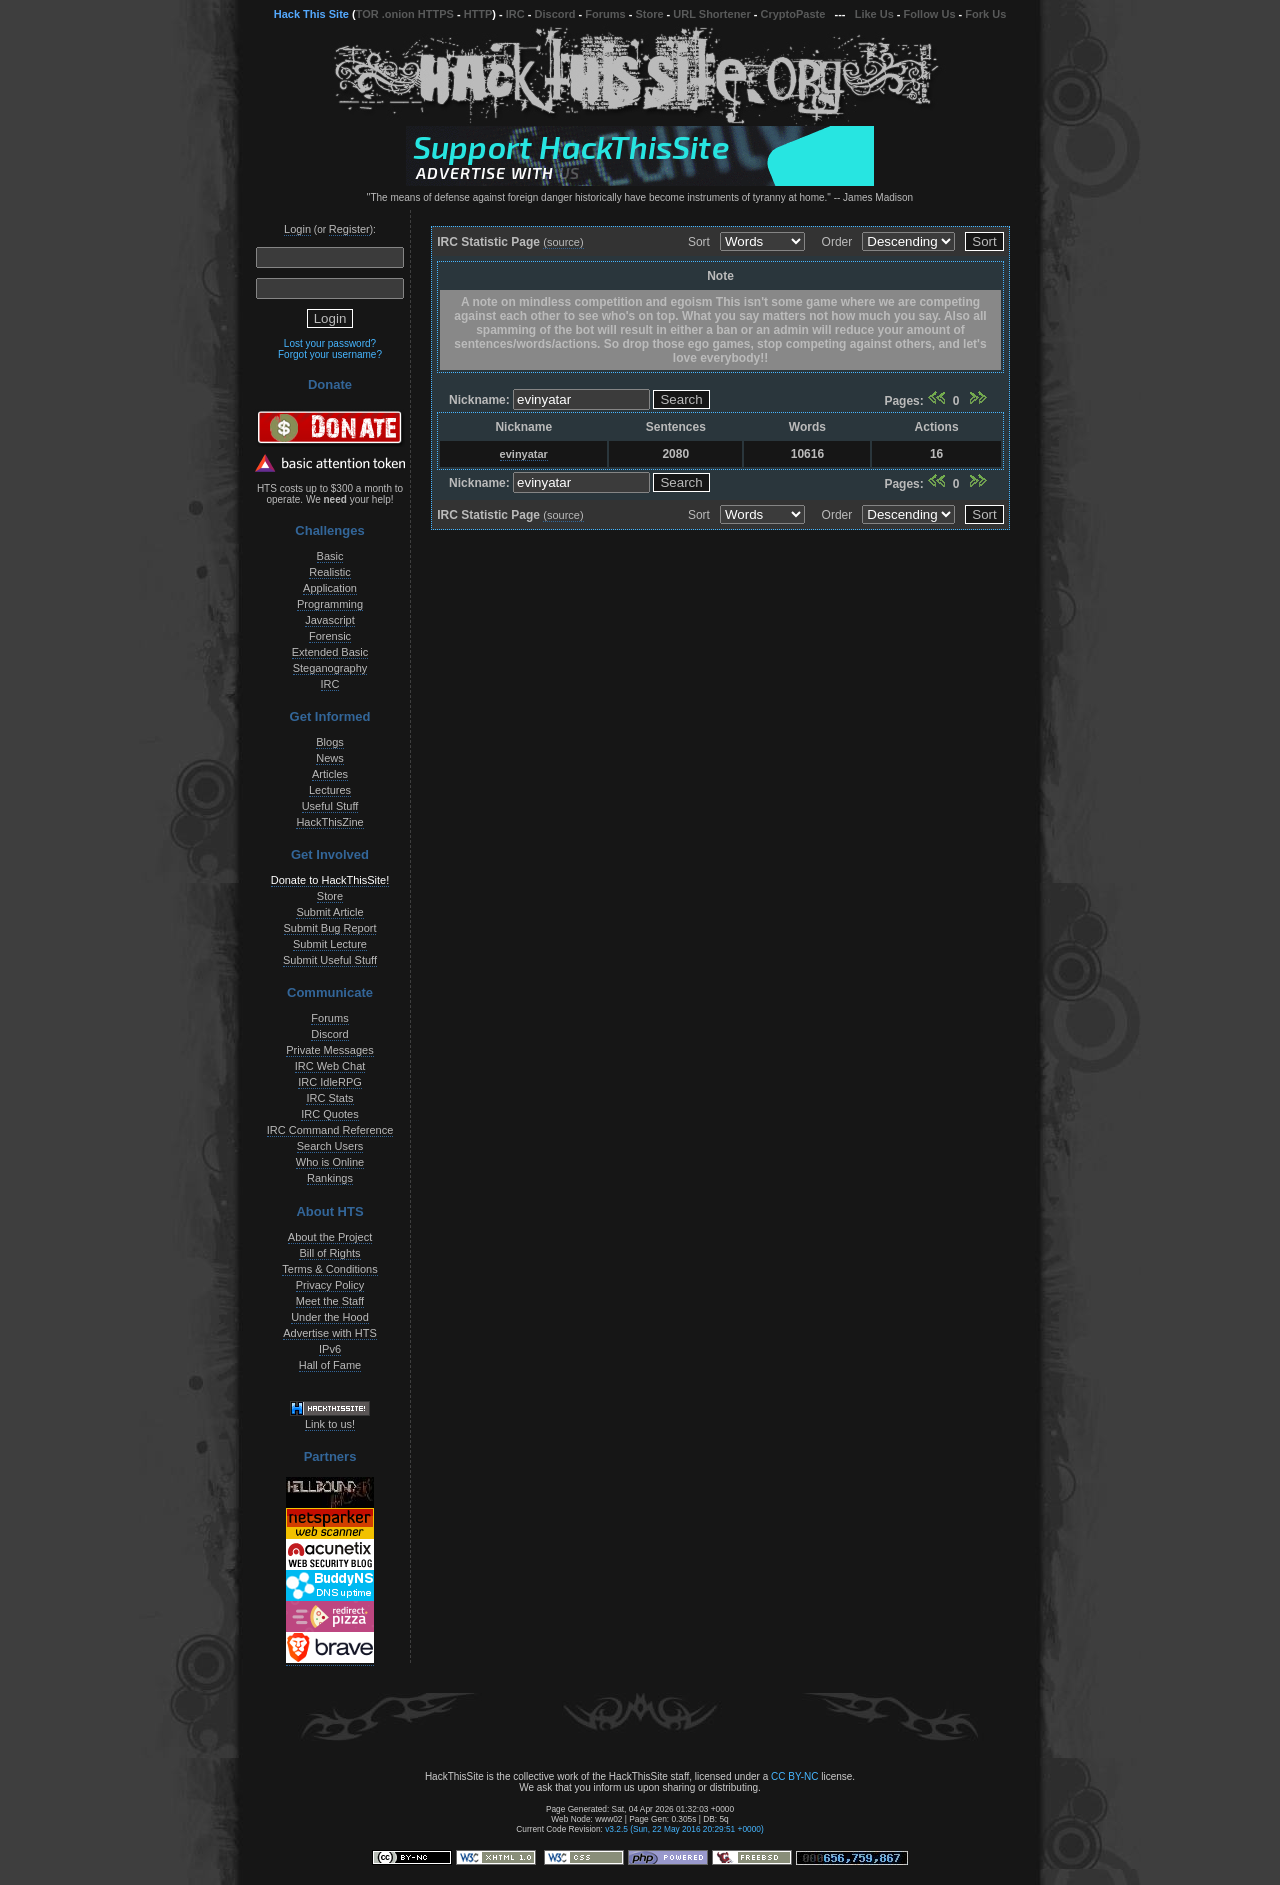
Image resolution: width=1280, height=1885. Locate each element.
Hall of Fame (330, 1365)
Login (297, 229)
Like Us (874, 14)
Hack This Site (311, 14)
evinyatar (524, 454)
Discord (555, 14)
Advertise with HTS (330, 1333)
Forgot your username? (330, 354)
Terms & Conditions (329, 1269)
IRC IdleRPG (330, 1082)
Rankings (330, 1178)
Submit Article (329, 912)
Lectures (330, 790)
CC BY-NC (794, 1776)
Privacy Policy (330, 1285)
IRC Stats (329, 1098)
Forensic (330, 636)
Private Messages (329, 1050)
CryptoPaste (793, 14)
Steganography (330, 668)
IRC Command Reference (330, 1130)
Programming (330, 604)
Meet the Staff (330, 1301)
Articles (330, 774)
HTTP (478, 14)
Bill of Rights (329, 1253)
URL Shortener (711, 14)
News (330, 758)
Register (349, 229)
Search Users (330, 1146)
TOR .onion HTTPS (405, 14)
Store (649, 14)
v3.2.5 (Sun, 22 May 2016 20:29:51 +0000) (684, 1829)
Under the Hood (330, 1317)
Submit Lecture (330, 944)
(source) (563, 242)
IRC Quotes (329, 1114)
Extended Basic (330, 652)
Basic (330, 556)
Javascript (330, 620)
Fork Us (985, 14)
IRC (515, 14)
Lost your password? (330, 343)
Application (330, 588)
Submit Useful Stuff (330, 960)
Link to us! (330, 1424)
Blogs (330, 742)
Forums (605, 14)
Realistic (330, 572)
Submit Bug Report (330, 928)
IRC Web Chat (330, 1066)
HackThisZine (329, 822)
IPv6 (330, 1349)
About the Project (330, 1237)
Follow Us (930, 14)
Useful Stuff (330, 806)
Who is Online (330, 1162)
